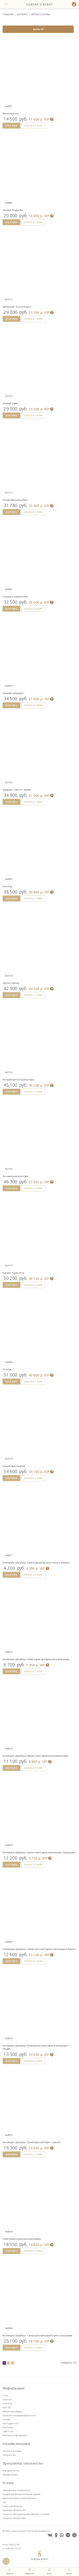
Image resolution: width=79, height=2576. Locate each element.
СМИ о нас (8, 2431)
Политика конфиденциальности (19, 2415)
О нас (6, 2395)
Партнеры (8, 2427)
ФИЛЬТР (38, 29)
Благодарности (11, 2423)
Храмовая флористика (14, 2510)
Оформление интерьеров (16, 2490)
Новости (7, 2399)
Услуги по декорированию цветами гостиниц (26, 2514)
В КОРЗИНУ (12, 125)
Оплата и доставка (12, 2451)
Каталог (22, 14)
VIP (41, 119)
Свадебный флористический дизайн (22, 2494)
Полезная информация (15, 2435)
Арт (4, 2502)
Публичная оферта (12, 2411)
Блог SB (6, 2407)
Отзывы (6, 2419)
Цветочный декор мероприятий (19, 2498)
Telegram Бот (9, 2455)
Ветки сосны (40, 14)
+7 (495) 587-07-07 (12, 2548)
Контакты (7, 2403)
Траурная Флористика (14, 2518)
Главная (8, 14)
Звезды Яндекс (10, 2474)
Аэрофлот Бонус (11, 2470)
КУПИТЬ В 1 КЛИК (33, 125)
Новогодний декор (12, 2506)
